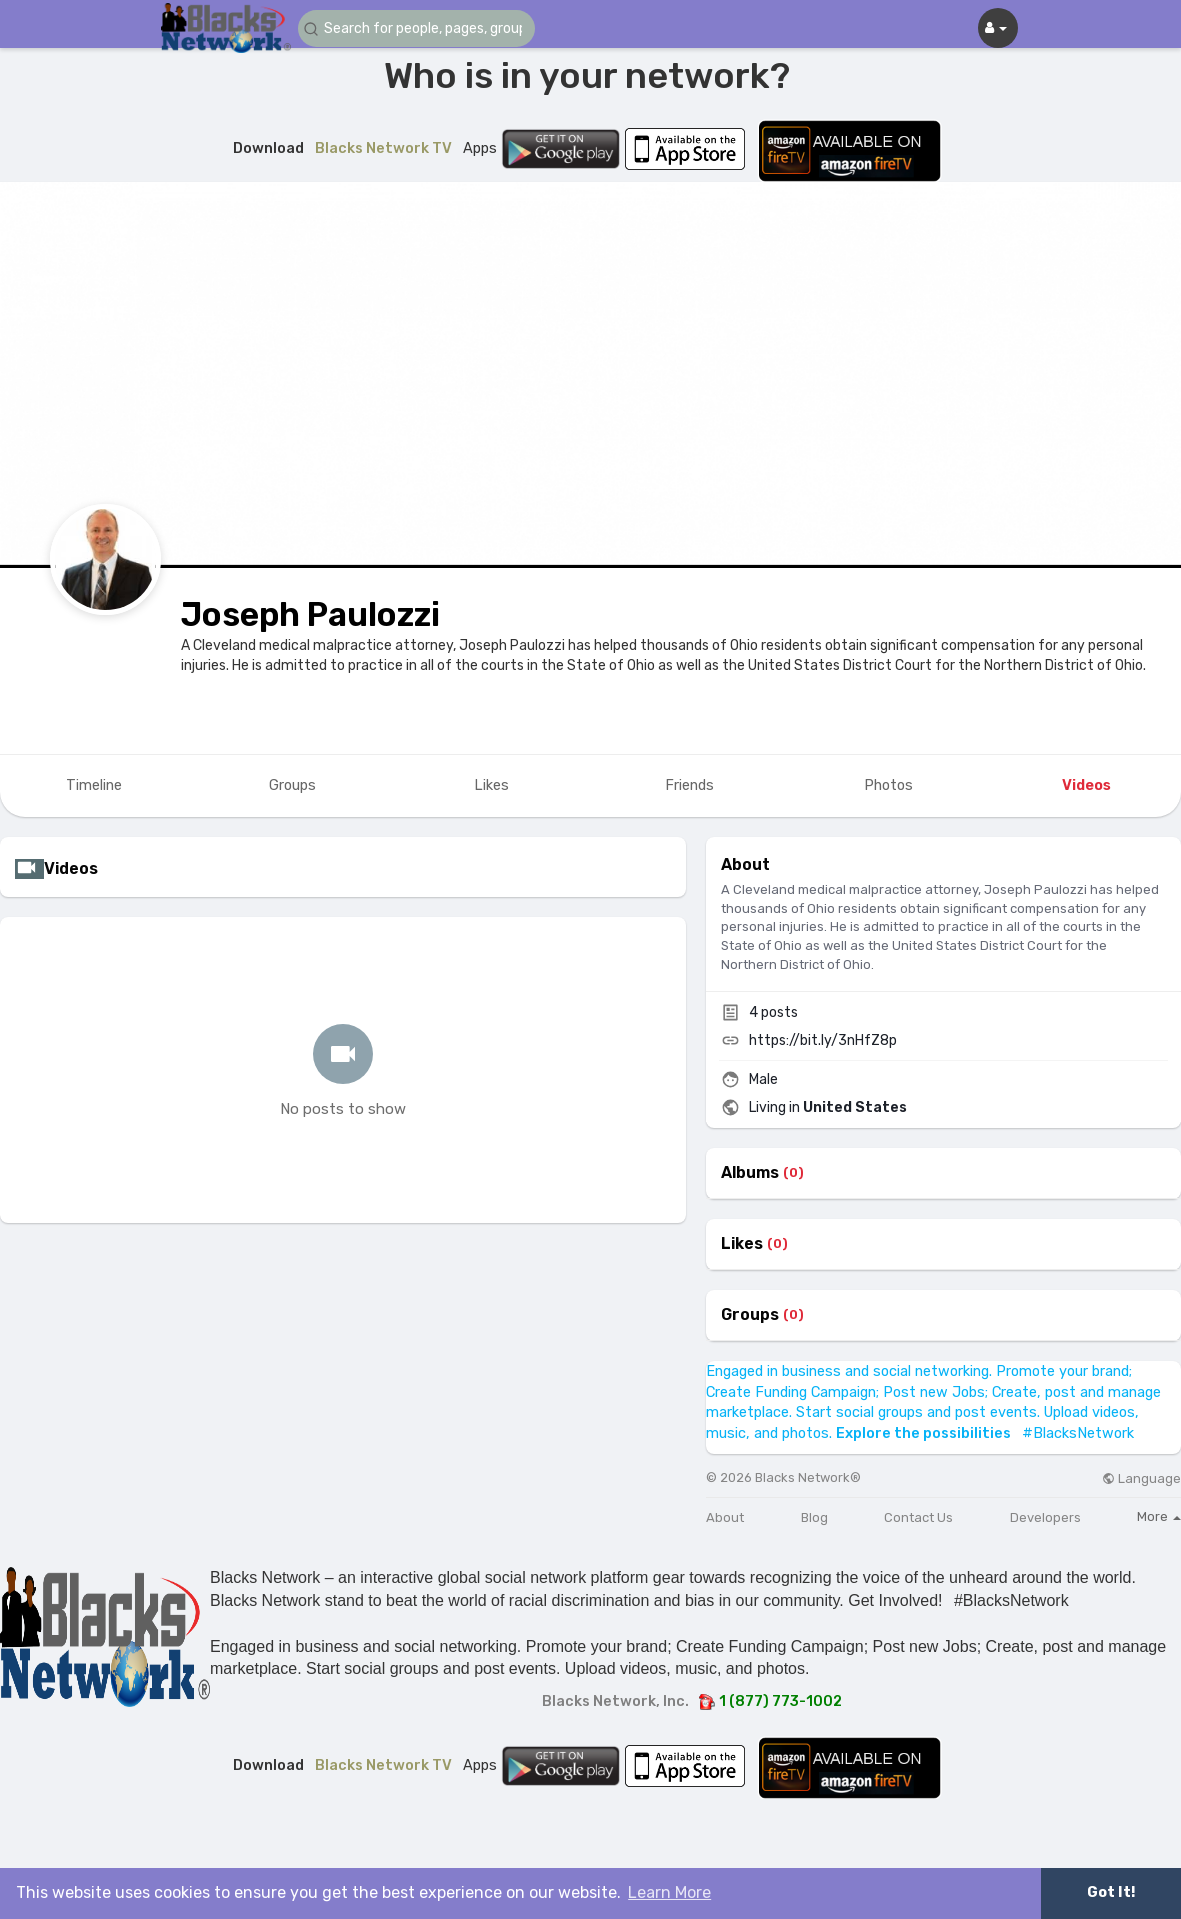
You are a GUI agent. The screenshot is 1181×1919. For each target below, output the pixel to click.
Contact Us (918, 1517)
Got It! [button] (1111, 1892)
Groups (750, 1315)
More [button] (1159, 1516)
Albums (750, 1173)
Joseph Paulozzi (310, 614)
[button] (418, 28)
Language (1141, 1478)
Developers (1045, 1517)
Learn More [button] (669, 1892)
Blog (814, 1517)
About (725, 1517)
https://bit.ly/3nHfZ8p (823, 1040)
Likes (742, 1244)
